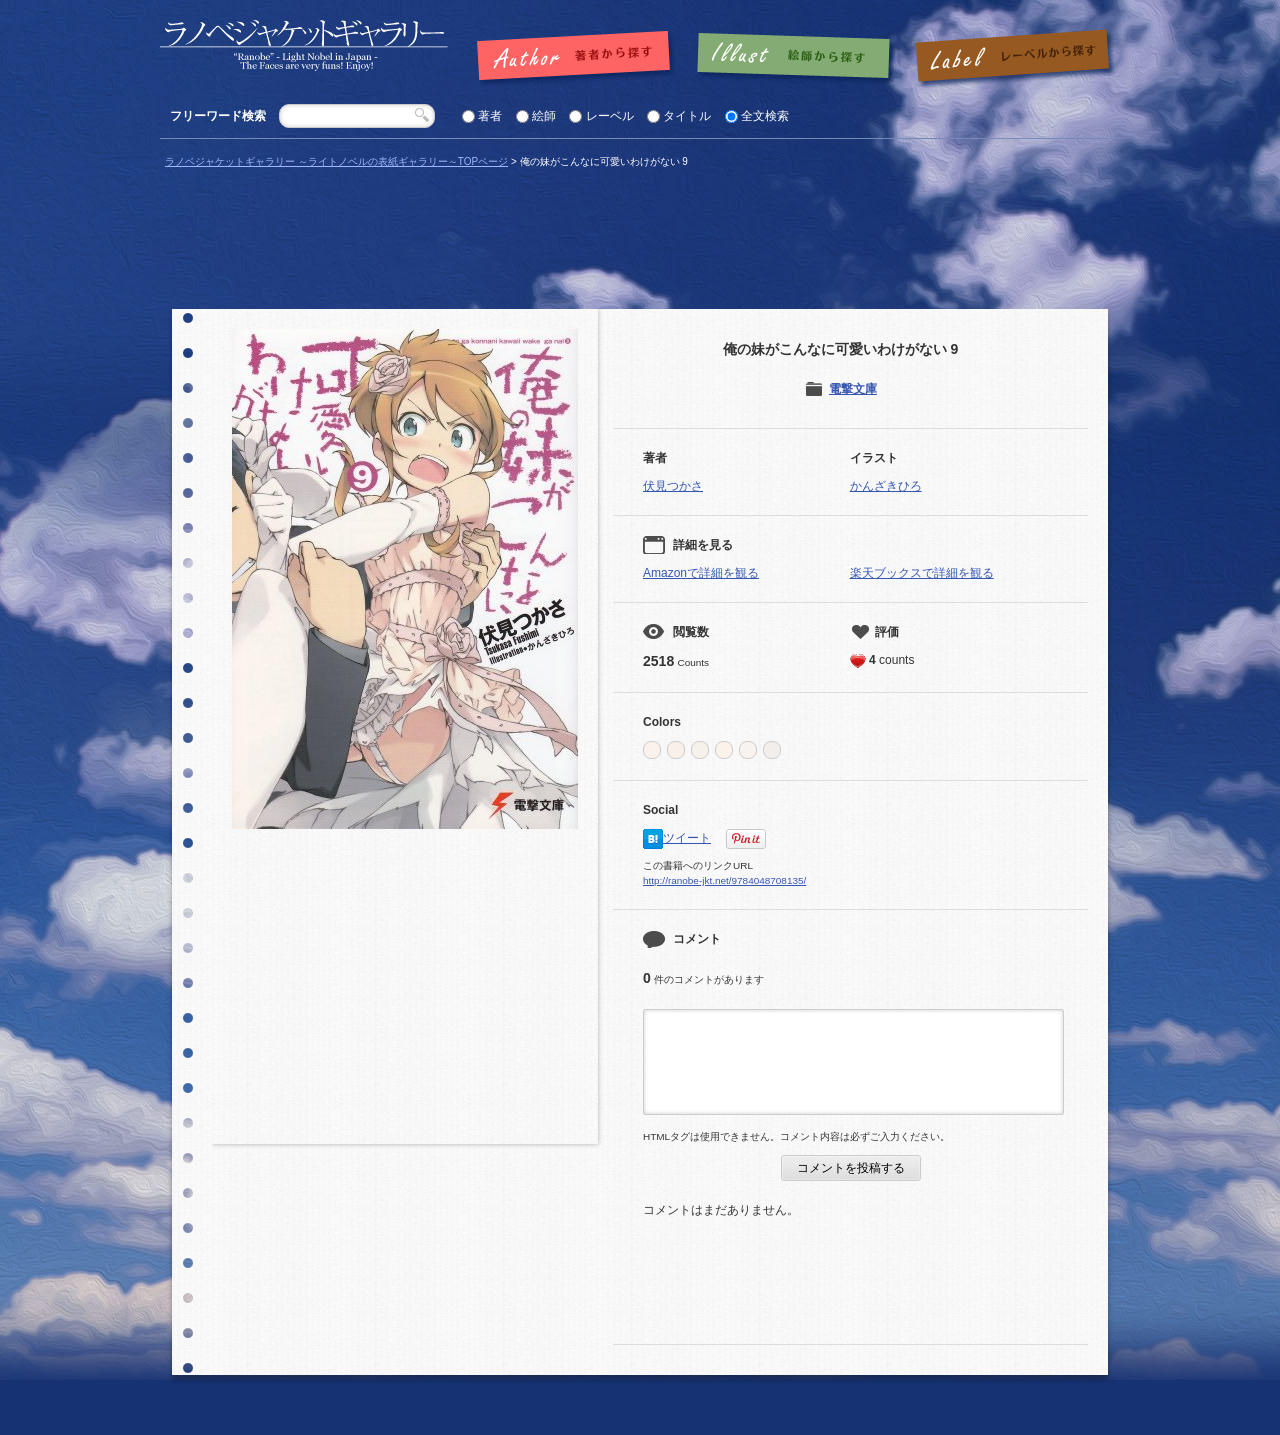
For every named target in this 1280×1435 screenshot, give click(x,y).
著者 (490, 116)
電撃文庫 (853, 389)
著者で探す (578, 57)
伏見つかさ (673, 486)
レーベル (610, 116)
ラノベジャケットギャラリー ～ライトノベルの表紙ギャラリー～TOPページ (336, 161)
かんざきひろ (886, 486)
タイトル (687, 116)
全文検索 (765, 116)
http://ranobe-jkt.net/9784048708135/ (724, 880)
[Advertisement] (405, 994)
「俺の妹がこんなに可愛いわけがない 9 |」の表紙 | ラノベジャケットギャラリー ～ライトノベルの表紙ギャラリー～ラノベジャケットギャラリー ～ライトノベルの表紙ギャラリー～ (304, 45)
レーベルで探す (1012, 57)
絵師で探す (795, 57)
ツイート (687, 838)
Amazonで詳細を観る (701, 573)
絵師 (544, 116)
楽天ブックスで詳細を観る (922, 573)
